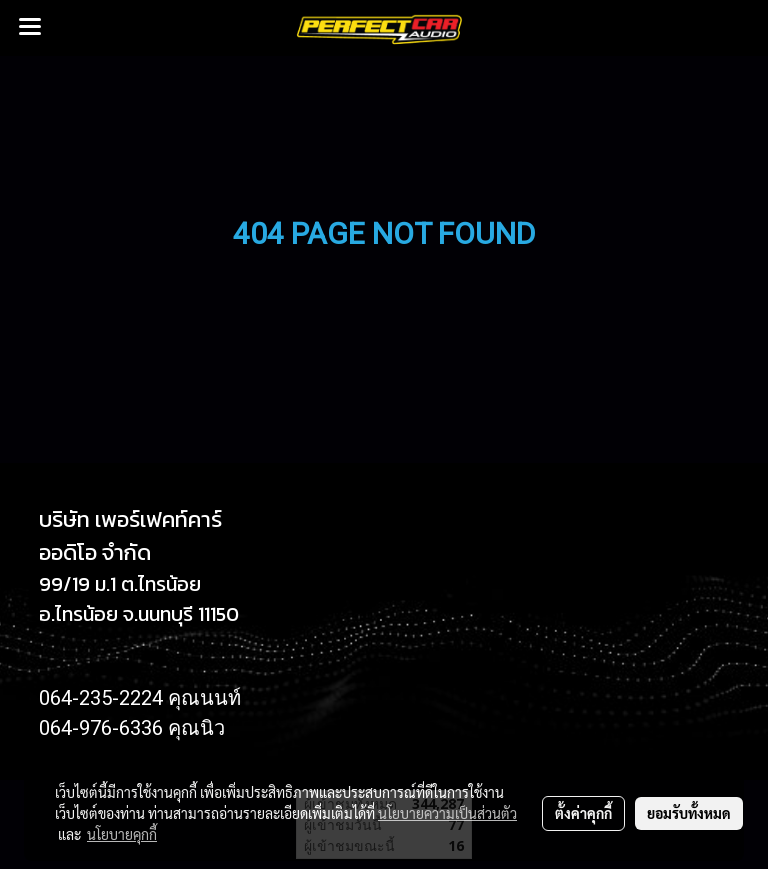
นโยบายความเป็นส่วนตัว (447, 813)
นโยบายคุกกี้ (122, 834)
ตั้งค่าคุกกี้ (583, 813)
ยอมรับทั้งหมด (689, 813)
